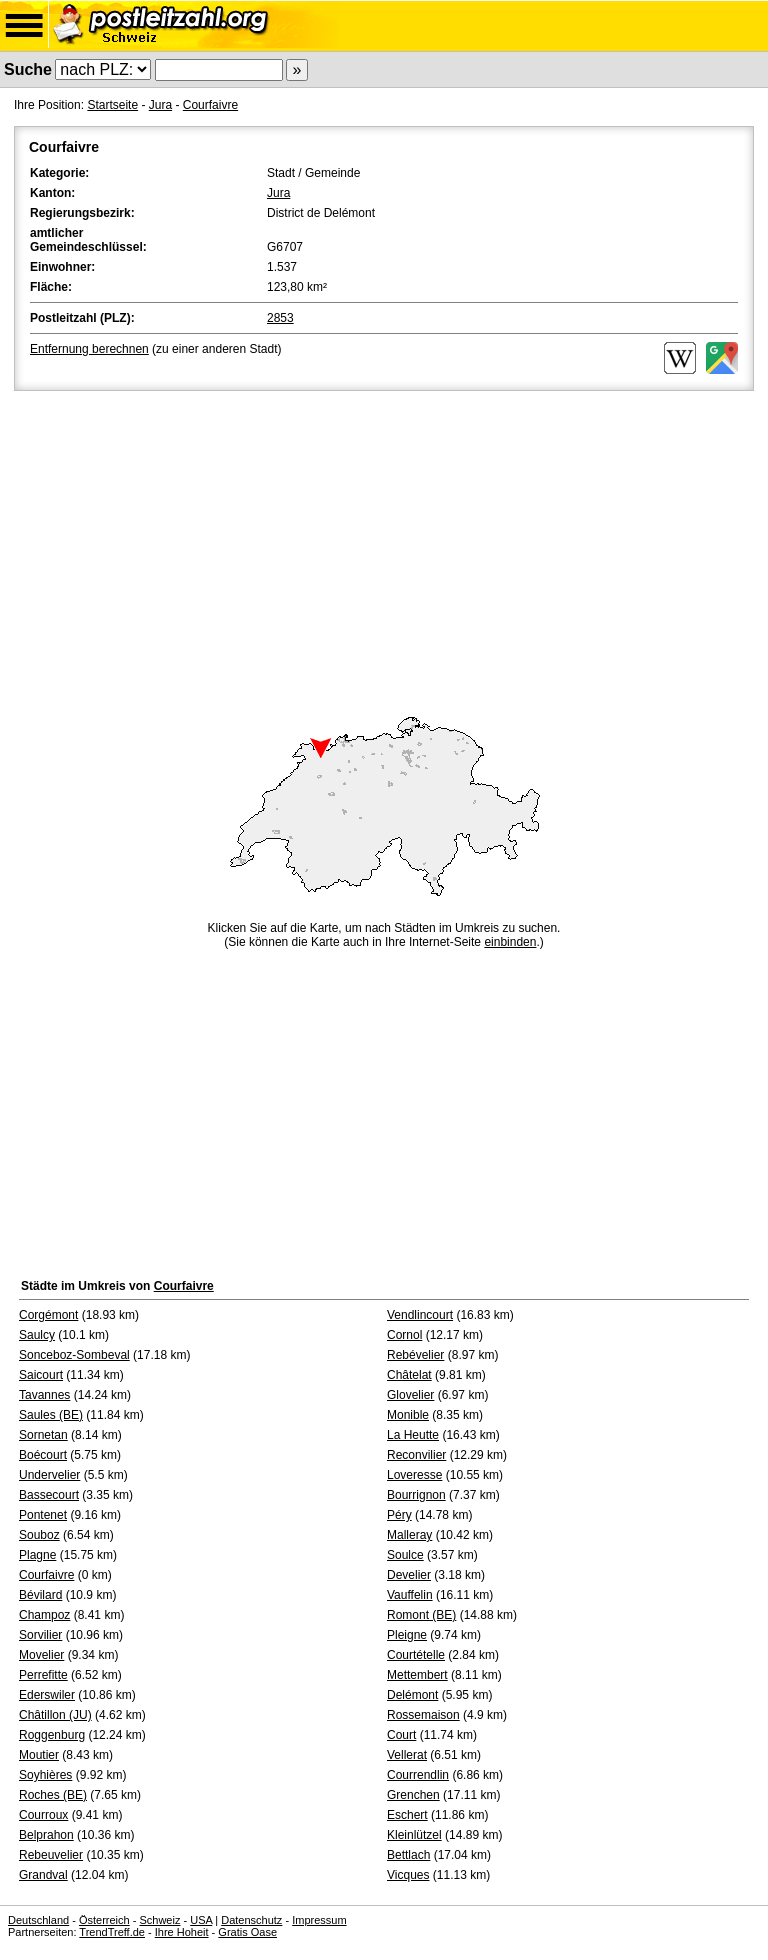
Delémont (412, 1695)
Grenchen (413, 1795)
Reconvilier (416, 1455)
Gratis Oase (247, 1932)
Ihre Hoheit (182, 1932)
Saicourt (41, 1375)
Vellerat (407, 1755)
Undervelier (49, 1475)
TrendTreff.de (112, 1932)
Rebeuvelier (51, 1855)
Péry (399, 1515)
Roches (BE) (53, 1795)
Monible (408, 1415)
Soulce (405, 1555)
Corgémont (48, 1315)
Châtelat (409, 1375)
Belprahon (46, 1835)
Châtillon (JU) (55, 1715)
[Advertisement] (384, 545)
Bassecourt (49, 1495)
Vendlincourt (420, 1315)
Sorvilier (40, 1635)
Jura (160, 105)
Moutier (39, 1755)
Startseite (112, 105)
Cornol (404, 1335)
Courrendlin (418, 1775)
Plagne (37, 1555)
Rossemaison (423, 1715)
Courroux (43, 1815)
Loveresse (414, 1475)
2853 (280, 318)
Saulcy (37, 1335)
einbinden (510, 942)
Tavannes (44, 1395)
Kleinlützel (414, 1835)
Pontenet (43, 1515)
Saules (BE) (51, 1415)
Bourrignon (416, 1495)
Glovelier (410, 1395)
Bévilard (40, 1595)
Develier (409, 1575)
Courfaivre (210, 105)
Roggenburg (52, 1735)
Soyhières (45, 1775)
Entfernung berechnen (89, 349)
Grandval (43, 1875)
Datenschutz (251, 1920)
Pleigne (407, 1635)
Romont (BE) (421, 1615)
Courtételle (416, 1655)
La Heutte (413, 1435)
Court (401, 1735)
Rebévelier (415, 1355)
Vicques (408, 1875)
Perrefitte (43, 1675)
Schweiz (159, 1920)
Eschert (407, 1815)
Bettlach (408, 1855)
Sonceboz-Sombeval (74, 1355)
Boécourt (43, 1455)
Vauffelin (410, 1595)
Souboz (39, 1535)
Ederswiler (47, 1695)
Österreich (104, 1920)
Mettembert (417, 1675)
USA (201, 1920)
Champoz (44, 1615)
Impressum (319, 1920)
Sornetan (43, 1435)
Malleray (409, 1535)
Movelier (41, 1655)
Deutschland (38, 1920)
